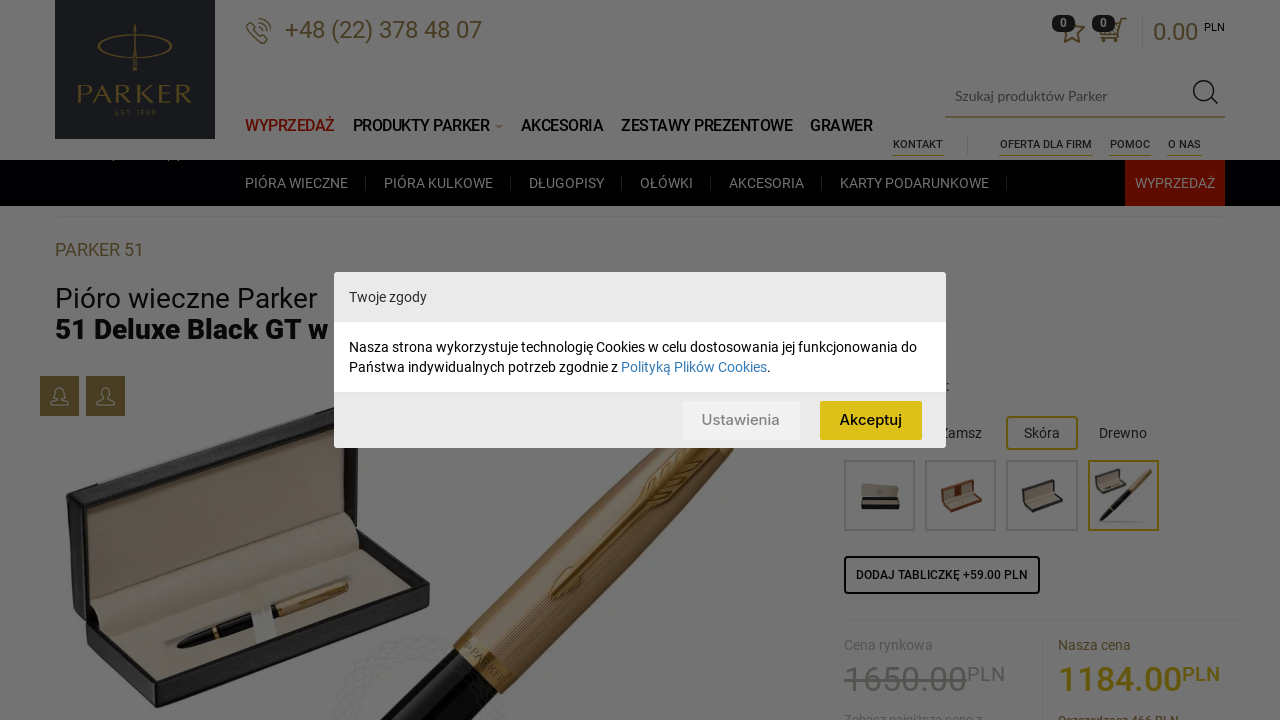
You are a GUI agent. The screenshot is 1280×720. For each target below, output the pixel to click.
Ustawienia (738, 419)
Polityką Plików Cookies (694, 367)
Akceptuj (870, 419)
